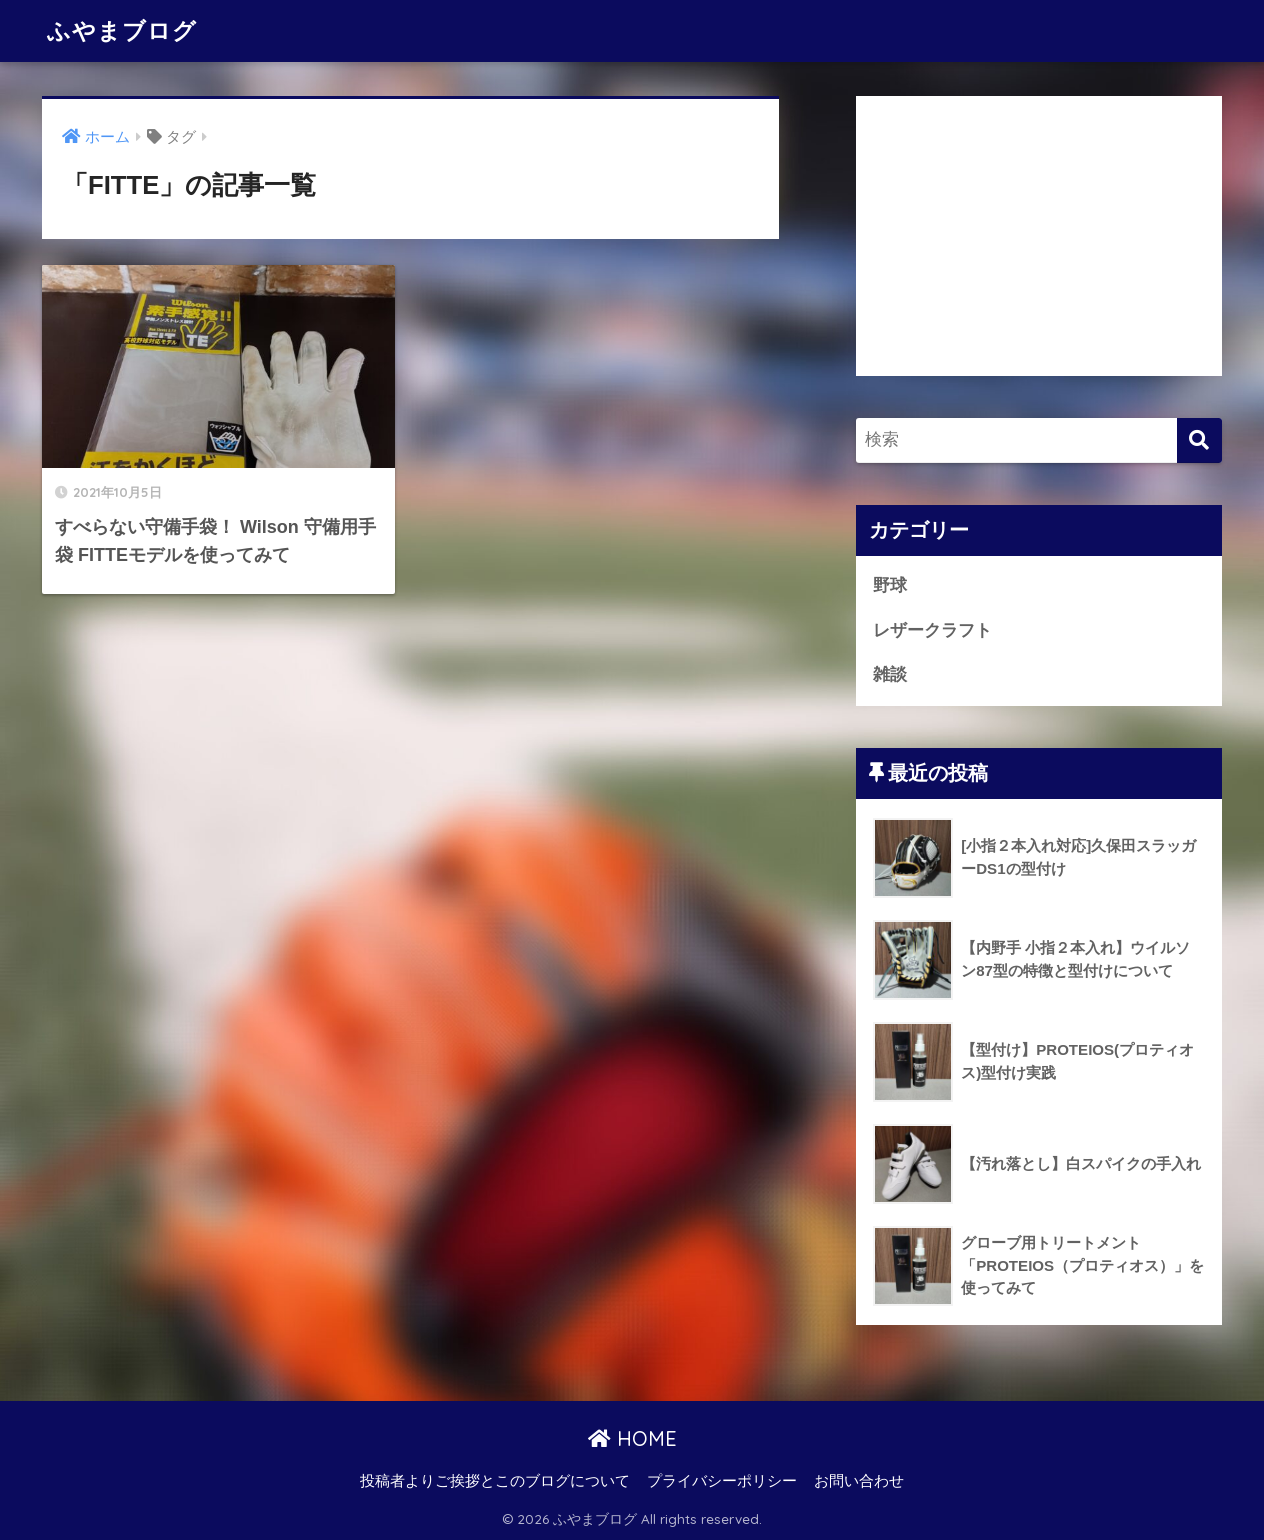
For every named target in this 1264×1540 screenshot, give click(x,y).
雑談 (890, 674)
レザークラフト (932, 630)
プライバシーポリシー (722, 1481)
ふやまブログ (122, 30)
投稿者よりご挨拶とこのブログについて (495, 1481)
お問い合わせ (859, 1481)
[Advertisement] (1039, 236)
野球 (890, 585)
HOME (632, 1438)
